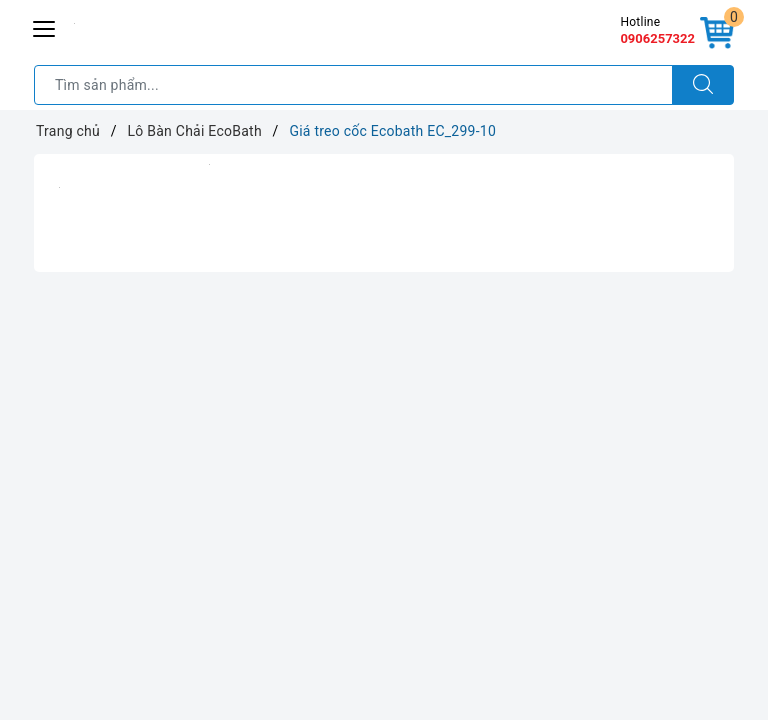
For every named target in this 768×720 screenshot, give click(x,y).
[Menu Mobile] (45, 26)
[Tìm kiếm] (703, 85)
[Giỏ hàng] (717, 34)
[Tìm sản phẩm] (353, 85)
